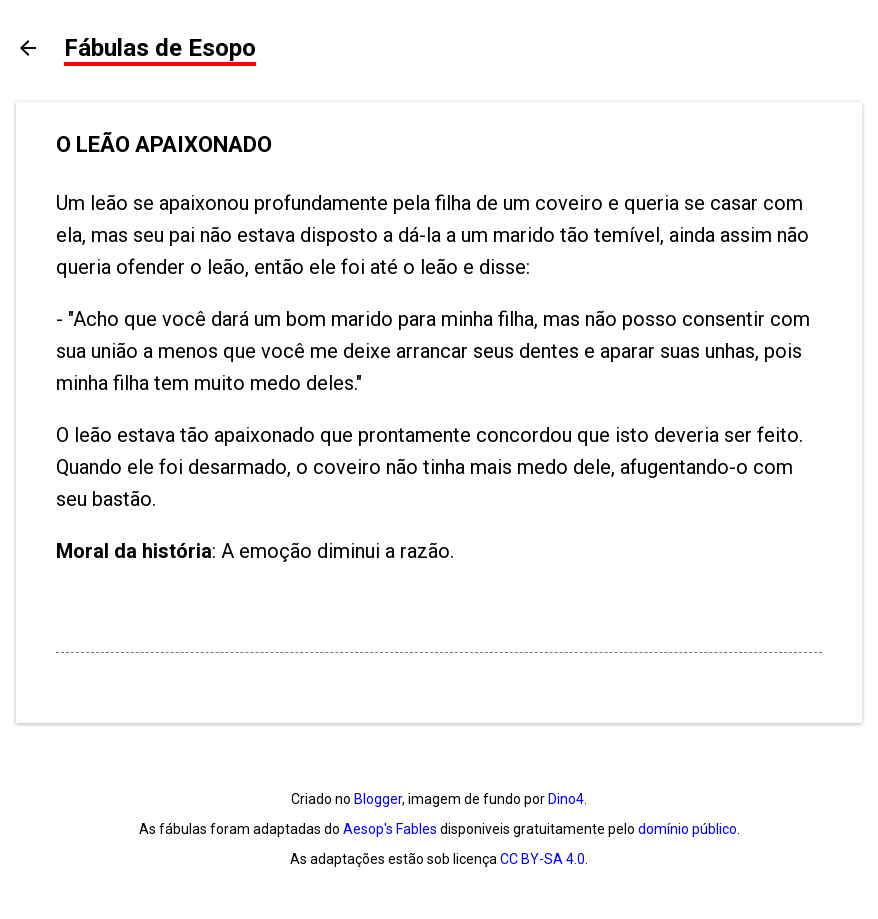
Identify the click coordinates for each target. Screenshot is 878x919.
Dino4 (566, 799)
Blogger (378, 799)
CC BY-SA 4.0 (542, 859)
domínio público (687, 829)
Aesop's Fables (390, 829)
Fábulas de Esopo (160, 48)
